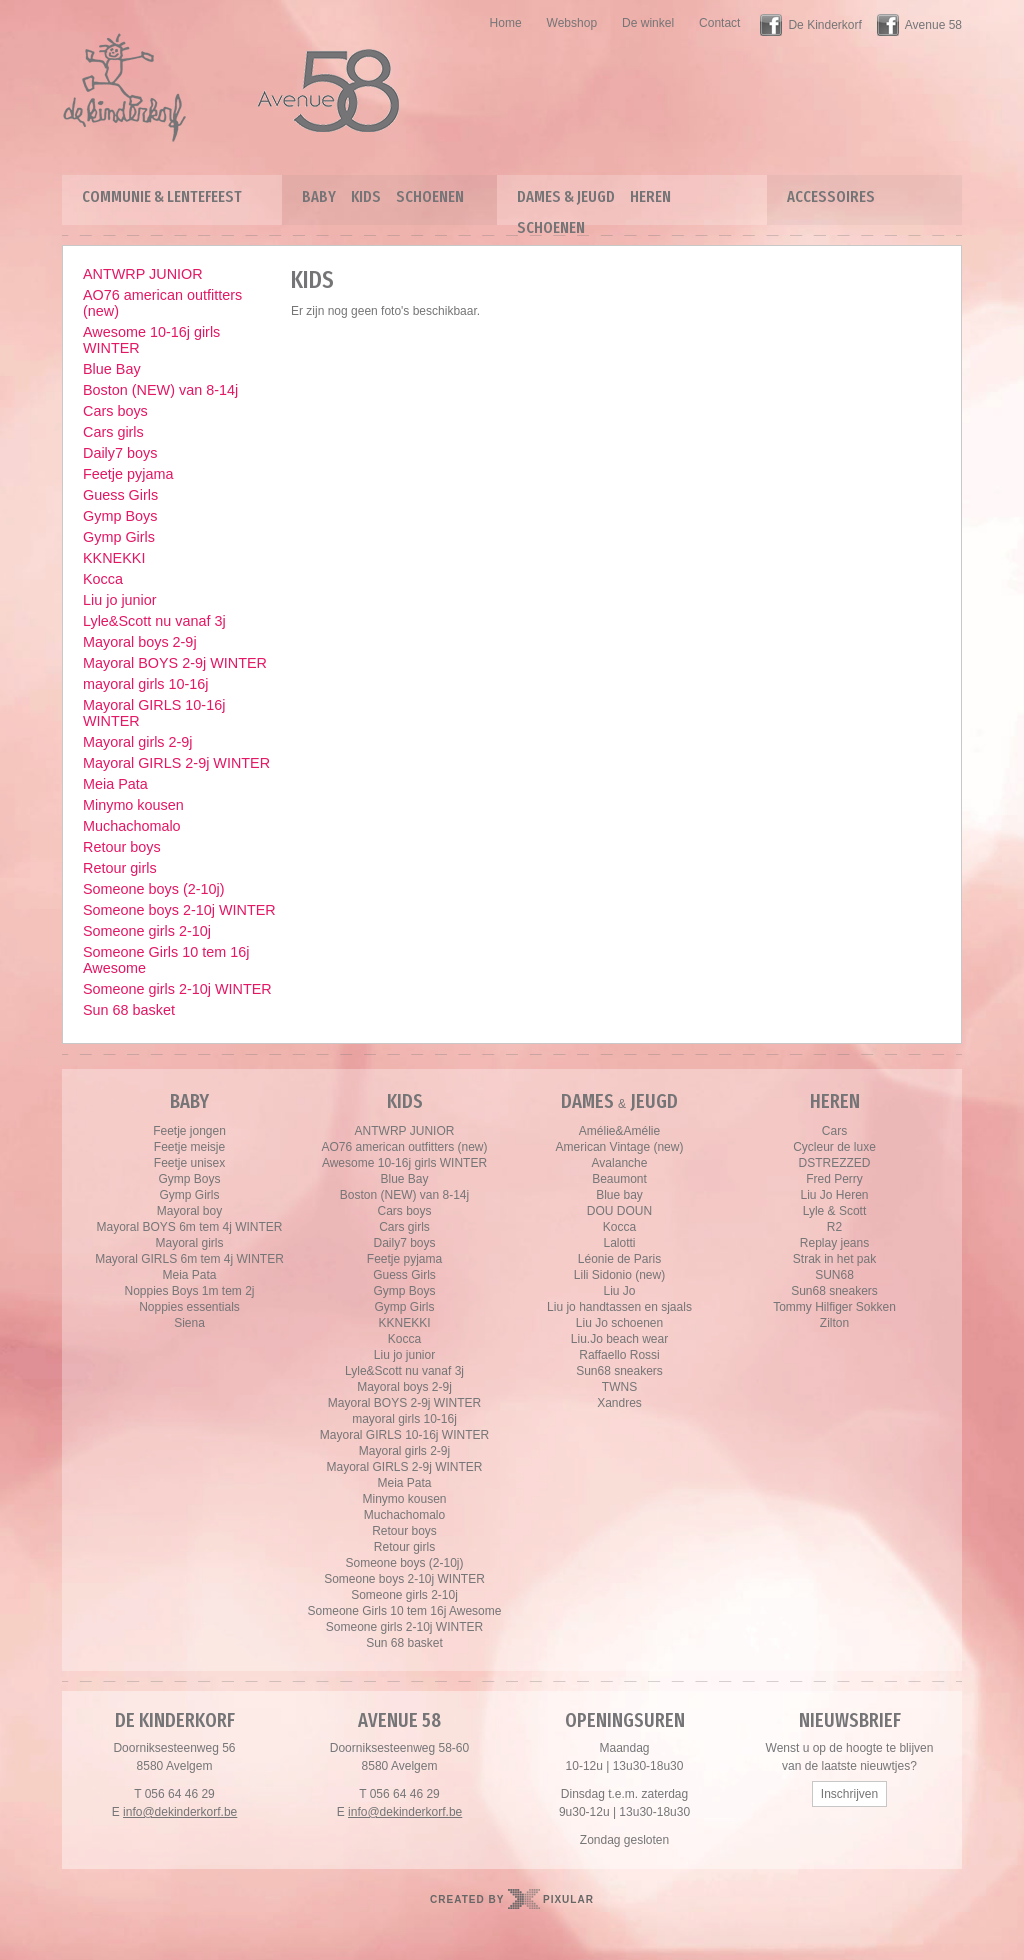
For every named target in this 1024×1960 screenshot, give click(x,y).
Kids (366, 196)
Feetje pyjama (128, 474)
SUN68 (834, 1275)
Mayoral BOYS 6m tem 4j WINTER (189, 1227)
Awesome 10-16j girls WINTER (151, 340)
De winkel (648, 23)
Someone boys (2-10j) (154, 889)
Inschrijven (849, 1794)
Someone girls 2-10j (147, 931)
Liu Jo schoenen (619, 1323)
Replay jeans (834, 1243)
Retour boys (122, 847)
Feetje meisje (189, 1147)
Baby (319, 196)
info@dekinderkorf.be (180, 1812)
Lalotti (619, 1243)
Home (506, 23)
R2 (834, 1227)
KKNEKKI (114, 558)
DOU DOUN (619, 1211)
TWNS (619, 1387)
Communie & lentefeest (162, 196)
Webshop (572, 23)
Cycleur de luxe (834, 1147)
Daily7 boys (120, 453)
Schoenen (430, 196)
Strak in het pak (834, 1259)
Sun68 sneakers (619, 1371)
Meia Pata (115, 784)
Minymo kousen (133, 805)
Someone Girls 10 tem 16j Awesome (166, 960)
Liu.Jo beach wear (619, 1339)
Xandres (619, 1403)
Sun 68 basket (129, 1010)
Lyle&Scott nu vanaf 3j (154, 621)
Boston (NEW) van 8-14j (160, 390)
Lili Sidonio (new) (619, 1275)
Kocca (103, 579)
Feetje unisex (189, 1163)
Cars (834, 1131)
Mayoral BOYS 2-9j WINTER (175, 663)
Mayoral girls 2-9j (138, 742)
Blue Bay (112, 369)
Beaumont (619, 1179)
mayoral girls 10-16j (146, 684)
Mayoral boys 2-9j (140, 642)
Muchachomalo (132, 826)
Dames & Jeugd (566, 196)
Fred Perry (834, 1179)
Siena (189, 1323)
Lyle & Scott (835, 1211)
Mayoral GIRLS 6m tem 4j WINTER (189, 1259)
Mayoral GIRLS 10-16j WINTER (154, 713)
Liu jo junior (120, 600)
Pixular (568, 1899)
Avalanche (620, 1163)
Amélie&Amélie (619, 1131)
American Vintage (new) (620, 1147)
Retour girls (120, 868)
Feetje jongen (189, 1131)
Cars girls (113, 432)
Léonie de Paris (619, 1259)
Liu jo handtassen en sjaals (619, 1307)
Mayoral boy (189, 1211)
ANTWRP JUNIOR (143, 274)
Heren (650, 196)
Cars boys (115, 411)
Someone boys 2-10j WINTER (179, 910)
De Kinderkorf (824, 25)
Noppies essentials (189, 1307)
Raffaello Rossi (619, 1355)
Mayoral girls (189, 1243)
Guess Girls (120, 495)
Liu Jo (619, 1291)
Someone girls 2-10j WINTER (177, 989)
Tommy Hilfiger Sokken (834, 1307)
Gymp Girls (119, 537)
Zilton (834, 1323)
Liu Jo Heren (834, 1195)
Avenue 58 (933, 25)
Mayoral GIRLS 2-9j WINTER (176, 763)
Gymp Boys (120, 516)
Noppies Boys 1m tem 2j (189, 1291)
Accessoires (831, 196)
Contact (719, 23)
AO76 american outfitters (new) (162, 303)
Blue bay (619, 1195)
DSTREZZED (835, 1163)
